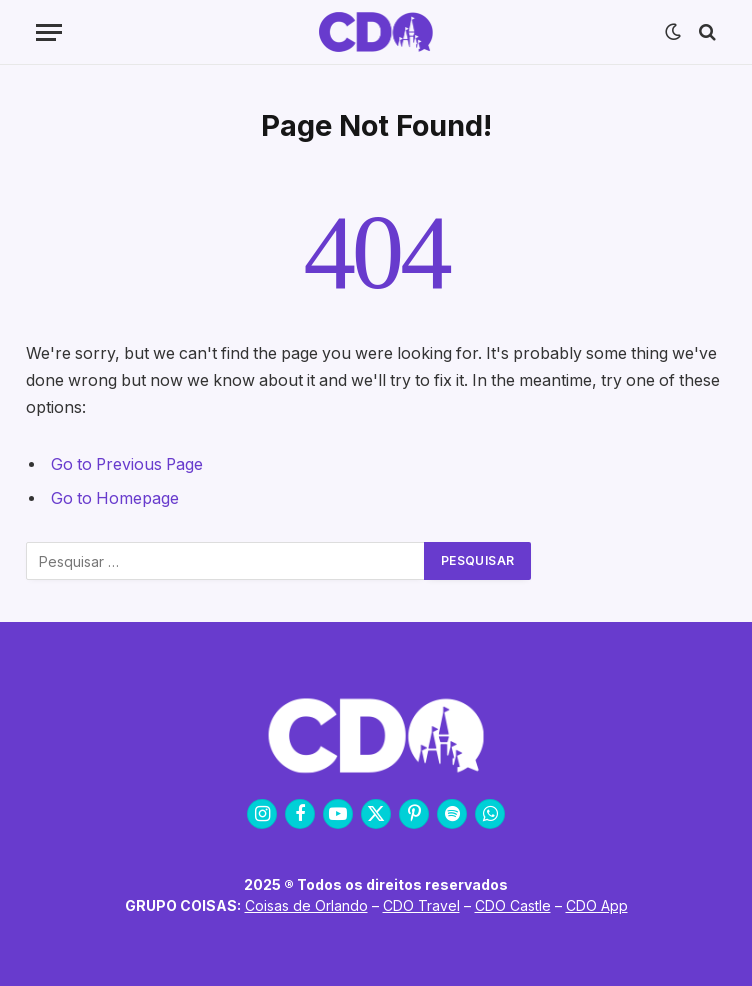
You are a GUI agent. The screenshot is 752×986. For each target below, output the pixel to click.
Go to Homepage (115, 498)
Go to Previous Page (127, 464)
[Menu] (49, 32)
